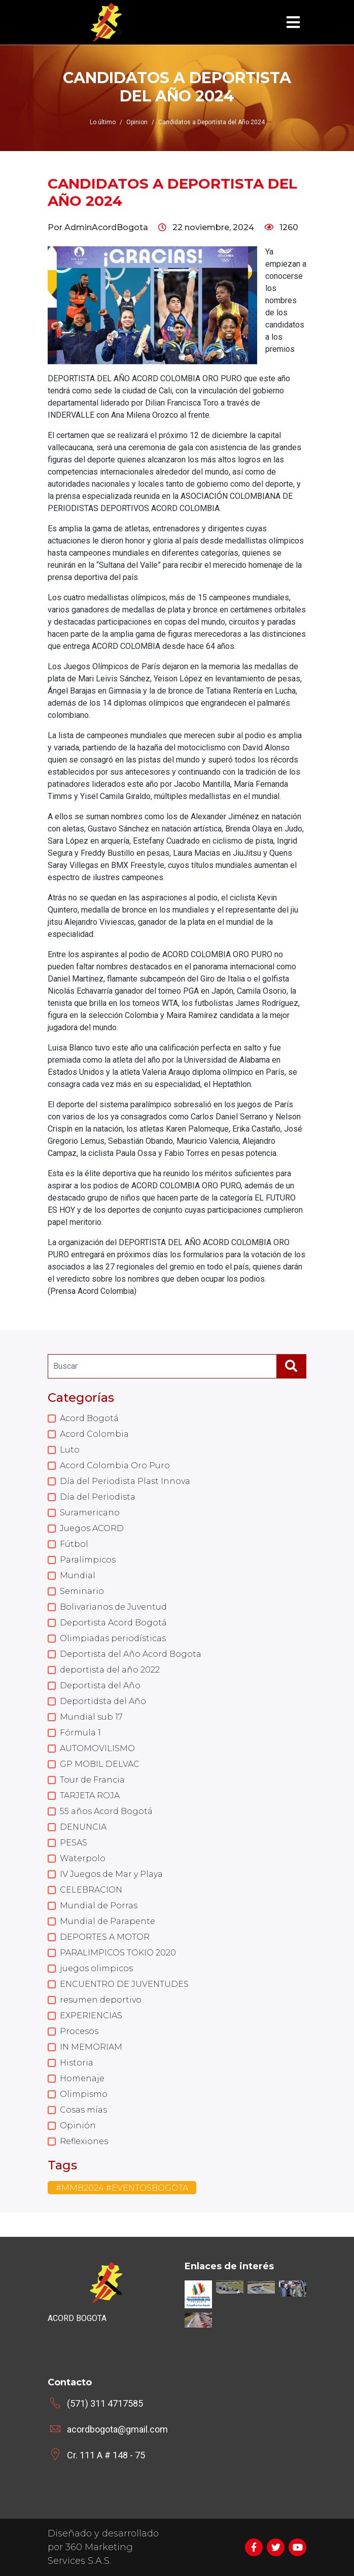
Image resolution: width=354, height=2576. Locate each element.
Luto (70, 1450)
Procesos (79, 2031)
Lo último (103, 122)
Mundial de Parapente (107, 1921)
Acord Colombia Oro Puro (115, 1465)
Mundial (77, 1575)
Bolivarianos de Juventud (113, 1607)
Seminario (82, 1591)
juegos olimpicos (96, 1968)
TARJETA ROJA (90, 1795)
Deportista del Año (100, 1685)
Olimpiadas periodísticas (113, 1638)
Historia (76, 2062)
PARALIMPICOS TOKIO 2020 (118, 1952)
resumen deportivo (100, 2000)
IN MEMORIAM (91, 2047)
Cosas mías (83, 2110)
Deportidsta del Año (103, 1701)
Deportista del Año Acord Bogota (130, 1654)
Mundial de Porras (98, 1905)
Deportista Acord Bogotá (113, 1622)
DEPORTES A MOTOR (105, 1937)
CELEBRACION (91, 1890)
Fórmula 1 (80, 1732)
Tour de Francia (92, 1780)
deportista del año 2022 (110, 1670)
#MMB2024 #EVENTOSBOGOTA (122, 2188)
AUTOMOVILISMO (97, 1748)
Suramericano (90, 1512)
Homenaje (82, 2078)
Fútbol (74, 1544)
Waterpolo (82, 1858)
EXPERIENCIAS (91, 2015)
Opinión (78, 2125)
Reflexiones (84, 2141)
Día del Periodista (97, 1497)
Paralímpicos (88, 1560)
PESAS (73, 1842)
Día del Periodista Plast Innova (125, 1481)
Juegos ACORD (92, 1528)
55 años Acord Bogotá (106, 1811)
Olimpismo (84, 2094)
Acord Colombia (94, 1434)
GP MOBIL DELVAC (99, 1764)
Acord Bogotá (89, 1418)
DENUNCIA (83, 1827)
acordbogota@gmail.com (117, 2429)
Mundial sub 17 (91, 1717)
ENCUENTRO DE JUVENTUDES (124, 1984)
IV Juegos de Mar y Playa (111, 1874)
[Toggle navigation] (293, 22)
